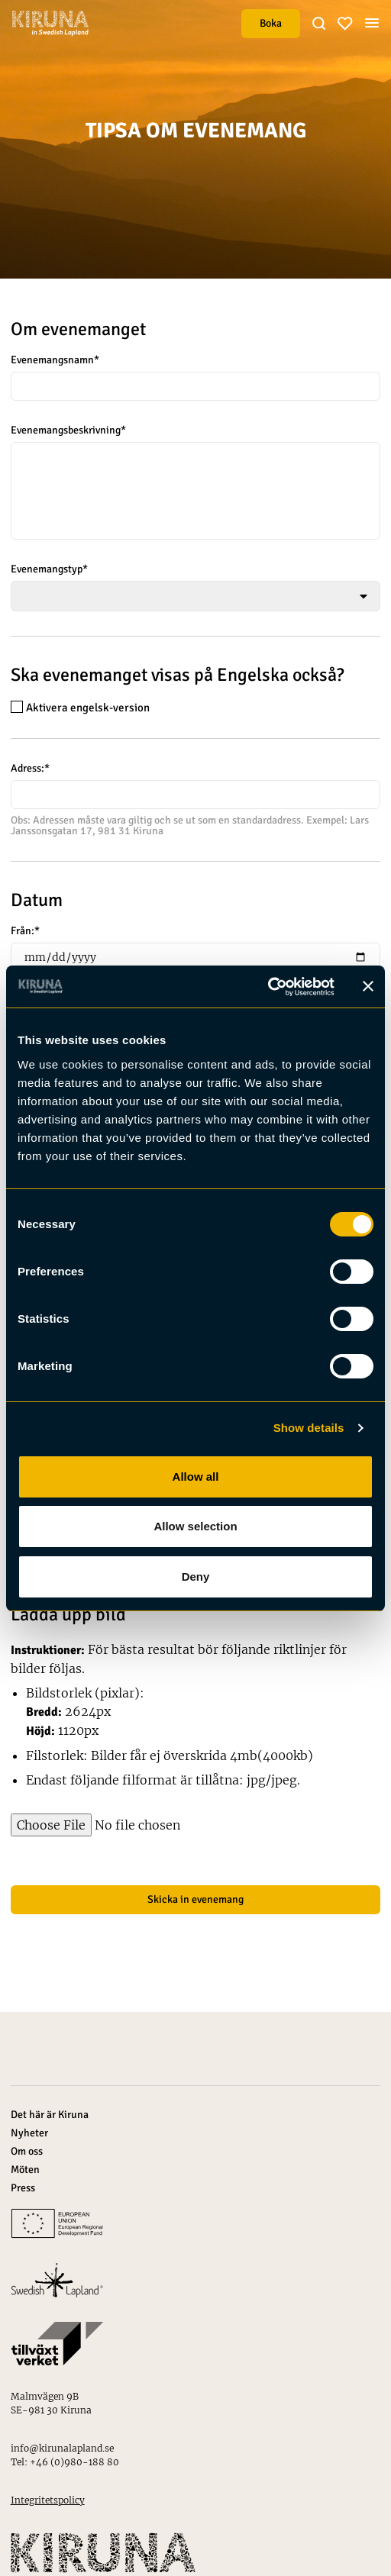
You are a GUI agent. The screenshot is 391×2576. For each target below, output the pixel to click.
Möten (25, 2169)
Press (23, 2187)
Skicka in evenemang (195, 1899)
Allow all (196, 1476)
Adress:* (30, 768)
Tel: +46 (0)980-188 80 (65, 2462)
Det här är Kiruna (50, 2114)
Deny (196, 1576)
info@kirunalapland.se (62, 2448)
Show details (308, 1427)
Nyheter (29, 2132)
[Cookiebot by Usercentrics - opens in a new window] (267, 987)
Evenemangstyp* (49, 569)
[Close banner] (368, 986)
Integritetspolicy (48, 2500)
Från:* (25, 931)
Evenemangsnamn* (55, 360)
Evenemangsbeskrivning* (68, 430)
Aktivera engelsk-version (80, 707)
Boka (271, 23)
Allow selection (195, 1526)
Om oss (27, 2151)
